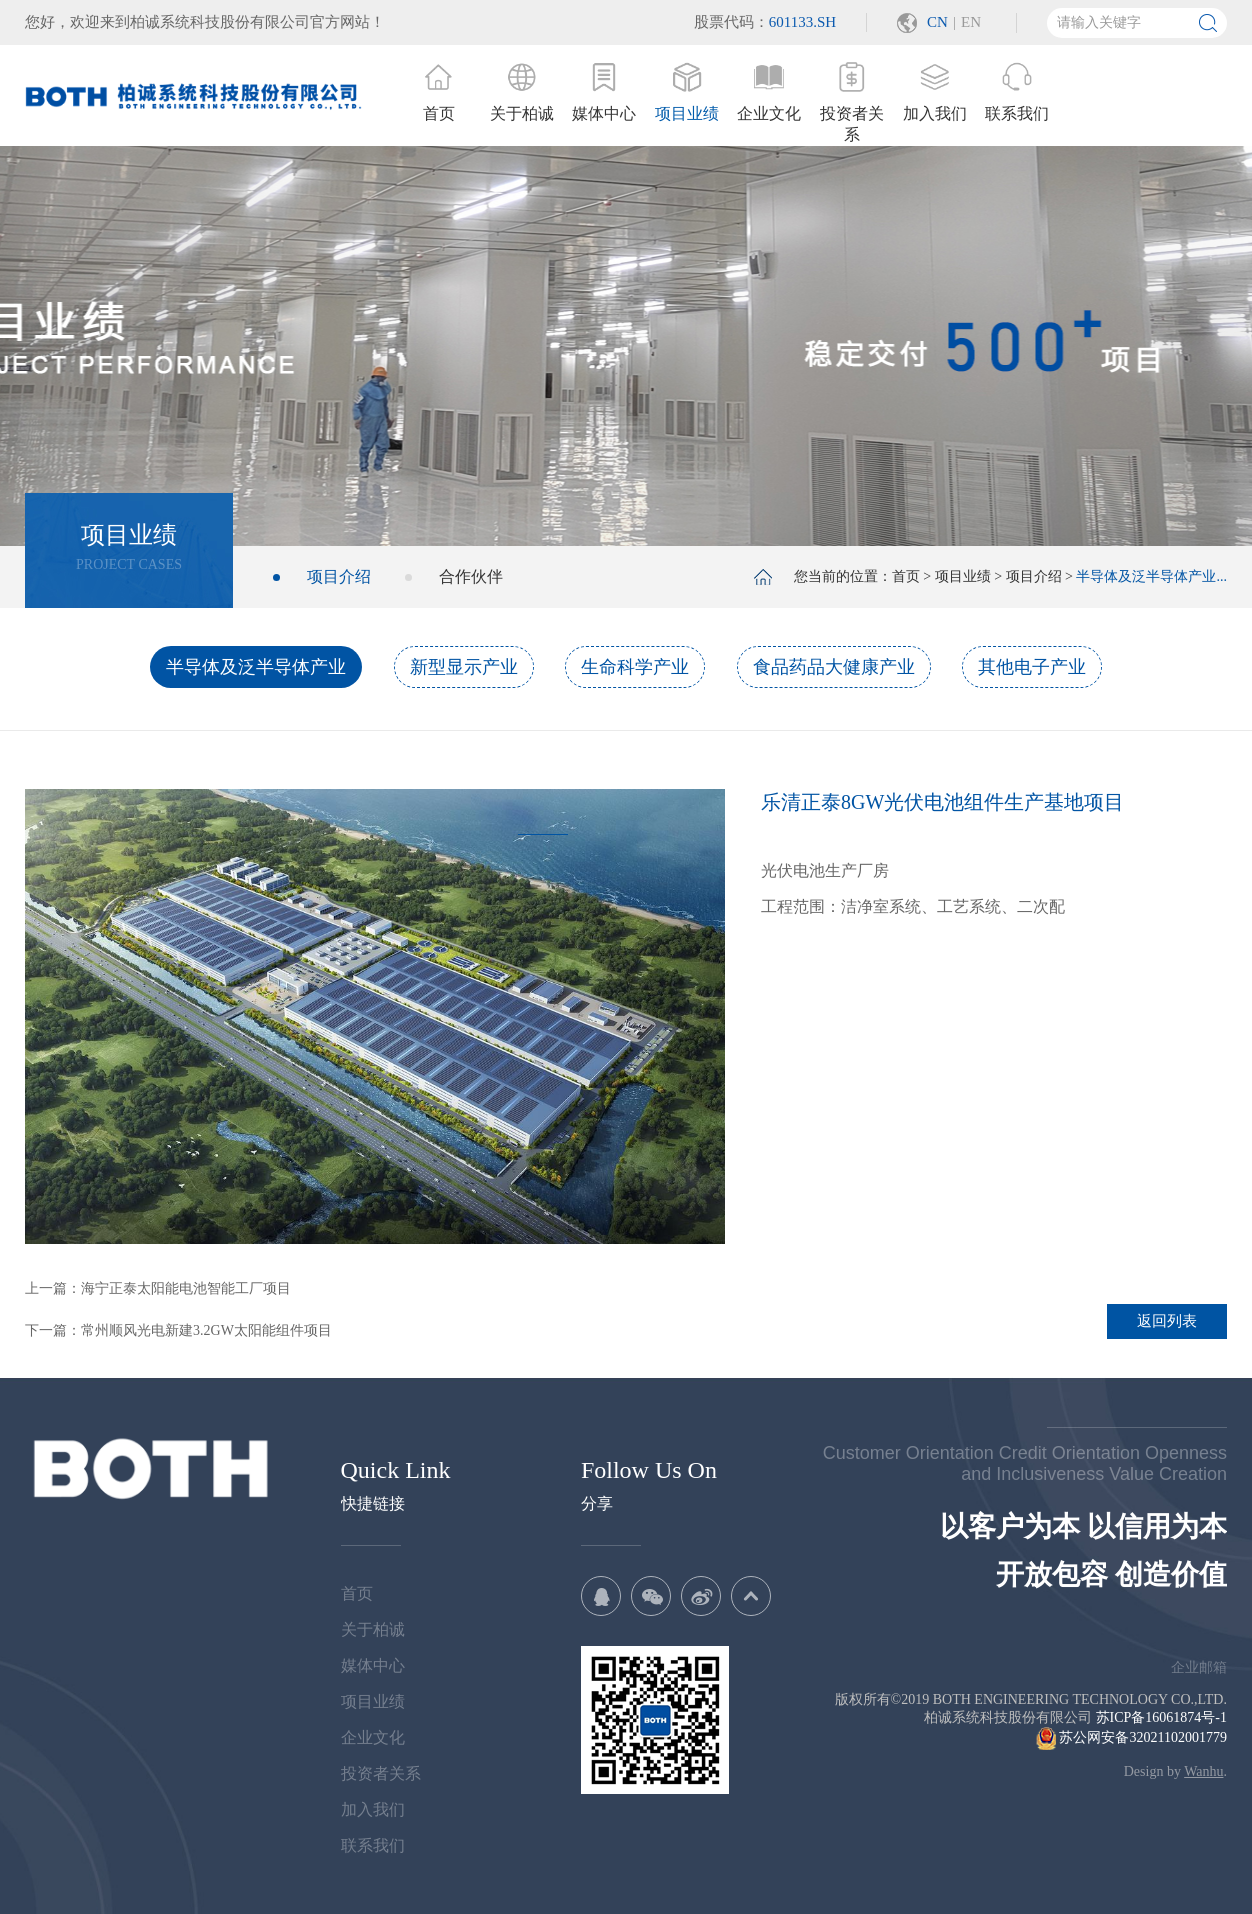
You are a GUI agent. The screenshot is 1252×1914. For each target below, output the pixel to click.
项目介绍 (339, 576)
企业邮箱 (1199, 1667)
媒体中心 (373, 1665)
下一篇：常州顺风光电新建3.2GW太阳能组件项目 (178, 1330)
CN (937, 22)
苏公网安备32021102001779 (1131, 1737)
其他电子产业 (1032, 667)
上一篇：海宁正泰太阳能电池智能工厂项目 (158, 1288)
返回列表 (1167, 1321)
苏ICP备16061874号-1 (1161, 1717)
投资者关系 (381, 1773)
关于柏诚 (373, 1629)
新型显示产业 (464, 667)
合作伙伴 (471, 576)
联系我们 (373, 1845)
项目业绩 (963, 576)
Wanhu (1203, 1771)
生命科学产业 (635, 667)
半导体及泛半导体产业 (256, 667)
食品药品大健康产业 (834, 667)
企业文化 (373, 1737)
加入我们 (373, 1809)
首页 (906, 576)
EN (971, 22)
